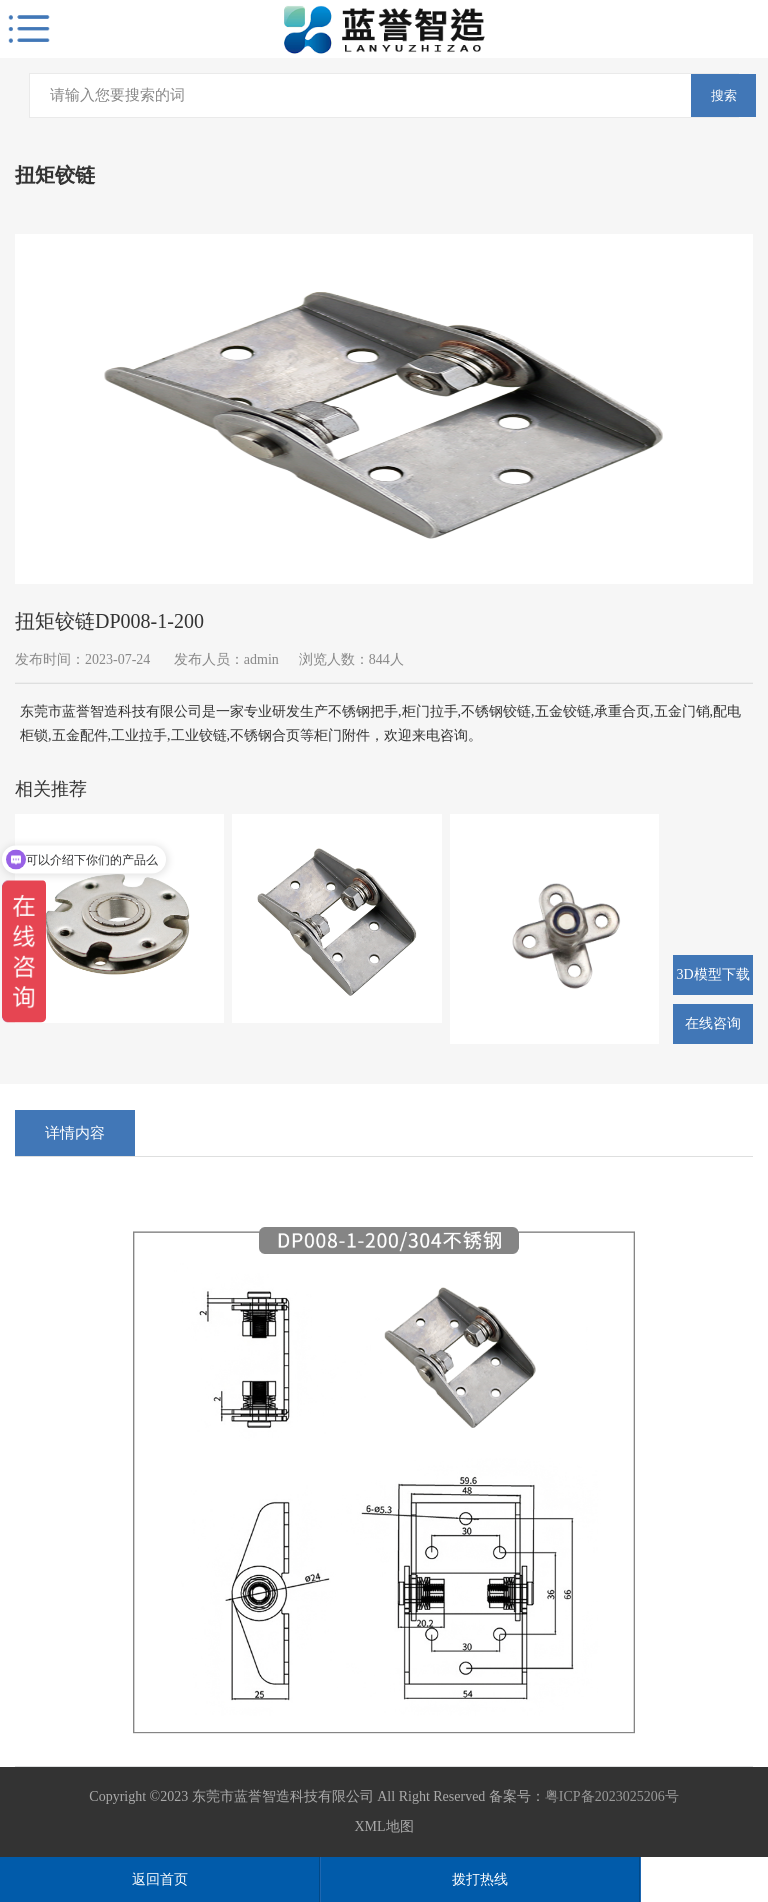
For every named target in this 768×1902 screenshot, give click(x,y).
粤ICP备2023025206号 (612, 1796)
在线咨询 (713, 1023)
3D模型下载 (712, 974)
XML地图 (383, 1826)
